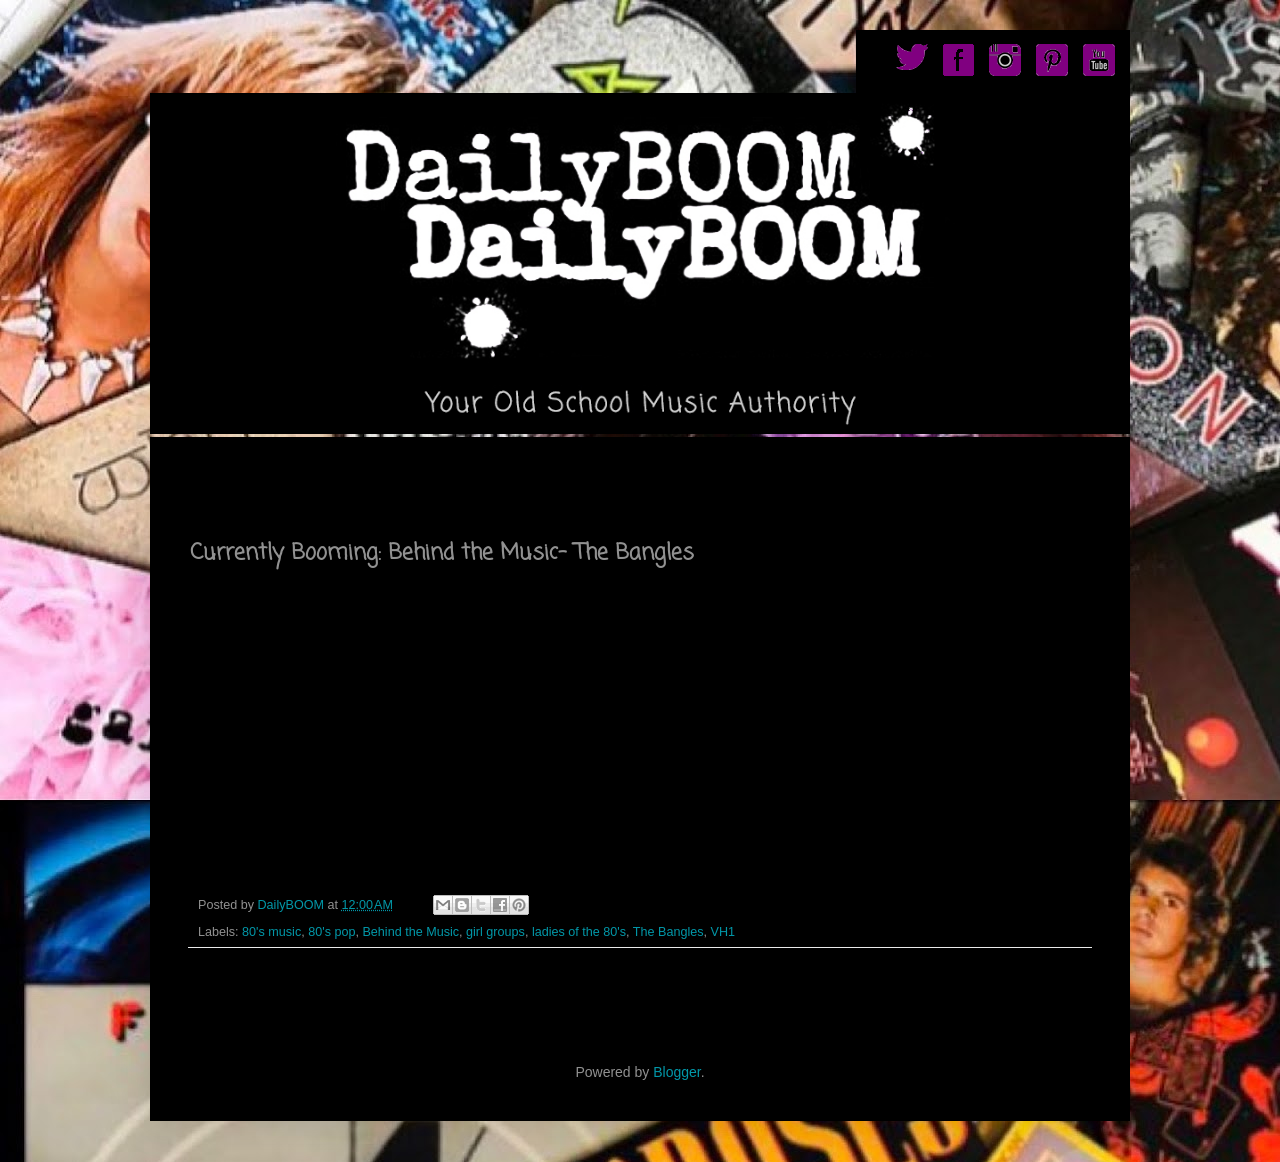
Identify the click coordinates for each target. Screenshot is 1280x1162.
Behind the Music (410, 932)
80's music (271, 932)
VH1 (723, 932)
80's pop (331, 932)
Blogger (676, 1072)
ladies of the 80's (579, 932)
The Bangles (668, 932)
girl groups (495, 932)
